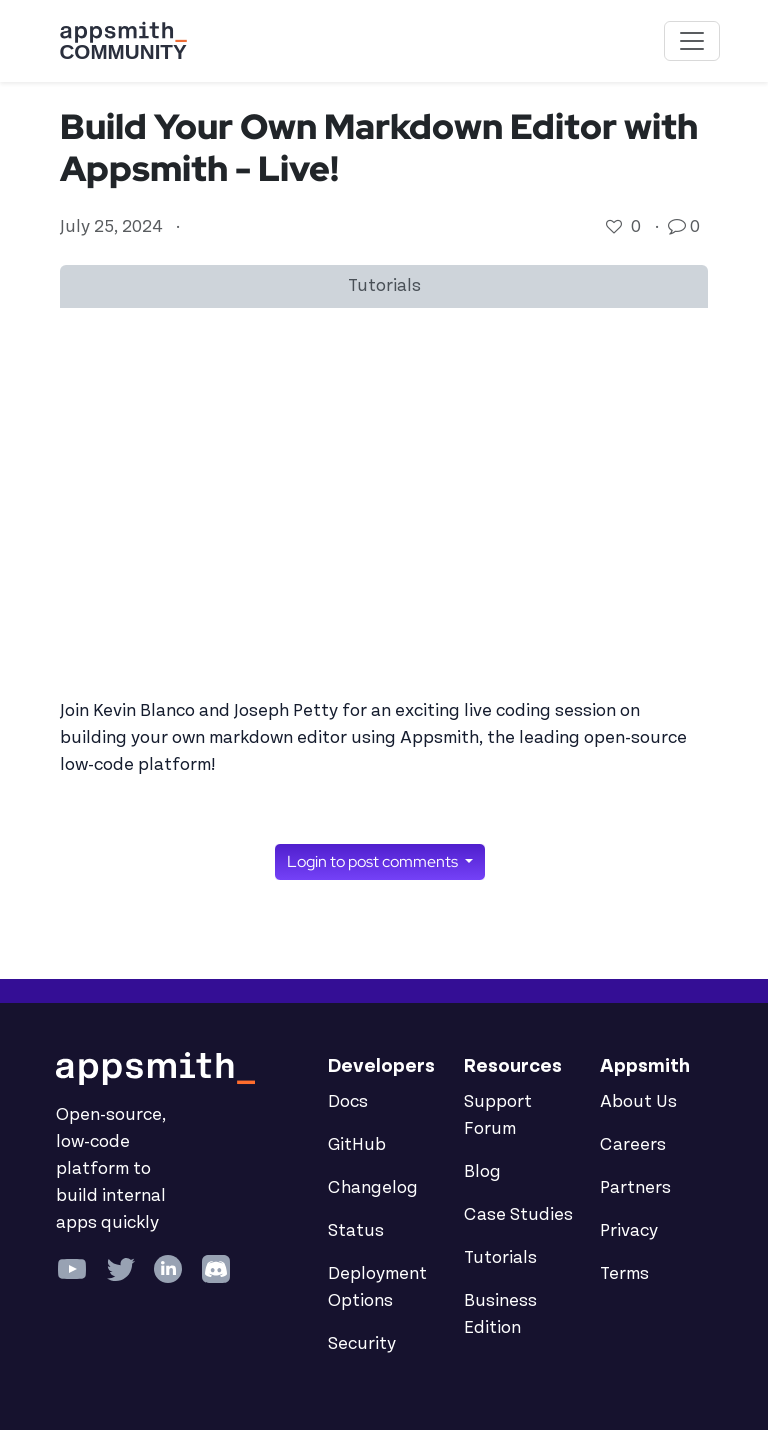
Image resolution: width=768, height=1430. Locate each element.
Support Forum (498, 1115)
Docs (348, 1102)
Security (362, 1344)
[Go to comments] (679, 227)
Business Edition (500, 1314)
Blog (482, 1172)
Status (356, 1231)
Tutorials (500, 1258)
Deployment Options (377, 1287)
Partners (635, 1188)
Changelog (373, 1188)
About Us (638, 1102)
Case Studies (518, 1215)
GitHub (357, 1145)
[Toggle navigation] (692, 41)
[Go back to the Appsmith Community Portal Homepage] (123, 41)
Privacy (629, 1231)
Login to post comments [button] (374, 861)
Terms (624, 1274)
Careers (633, 1145)
